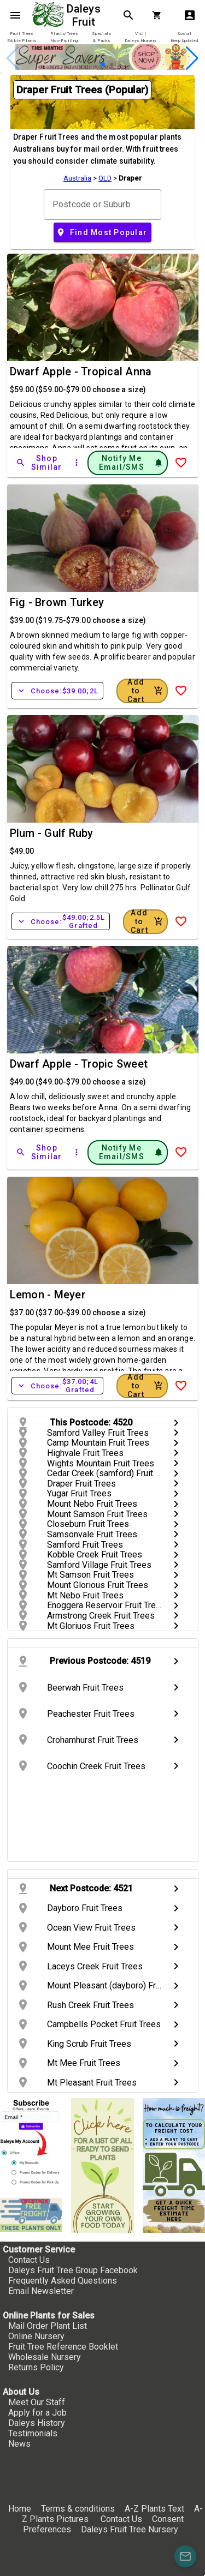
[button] (103, 64)
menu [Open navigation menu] (15, 15)
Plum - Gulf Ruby (51, 833)
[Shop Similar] (39, 462)
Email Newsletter (41, 2291)
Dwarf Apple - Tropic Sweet (79, 1063)
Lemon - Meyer (47, 1294)
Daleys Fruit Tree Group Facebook (73, 2270)
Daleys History (36, 2423)
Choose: (57, 690)
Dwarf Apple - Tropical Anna (81, 371)
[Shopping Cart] (159, 15)
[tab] (21, 37)
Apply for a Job (37, 2412)
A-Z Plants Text (154, 2508)
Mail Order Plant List (47, 2326)
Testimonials (32, 2433)
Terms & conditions (79, 2508)
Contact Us (29, 2260)
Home (19, 2508)
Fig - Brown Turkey (57, 602)
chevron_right (176, 1422)
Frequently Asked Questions (62, 2280)
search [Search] (128, 15)
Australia (77, 178)
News (19, 2444)
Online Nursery (36, 2336)
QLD (105, 178)
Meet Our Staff (36, 2402)
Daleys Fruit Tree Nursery (129, 2529)
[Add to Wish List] (181, 463)
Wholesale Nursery (44, 2357)
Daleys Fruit (85, 15)
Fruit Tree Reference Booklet (63, 2346)
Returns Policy (36, 2367)
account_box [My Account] (189, 15)
